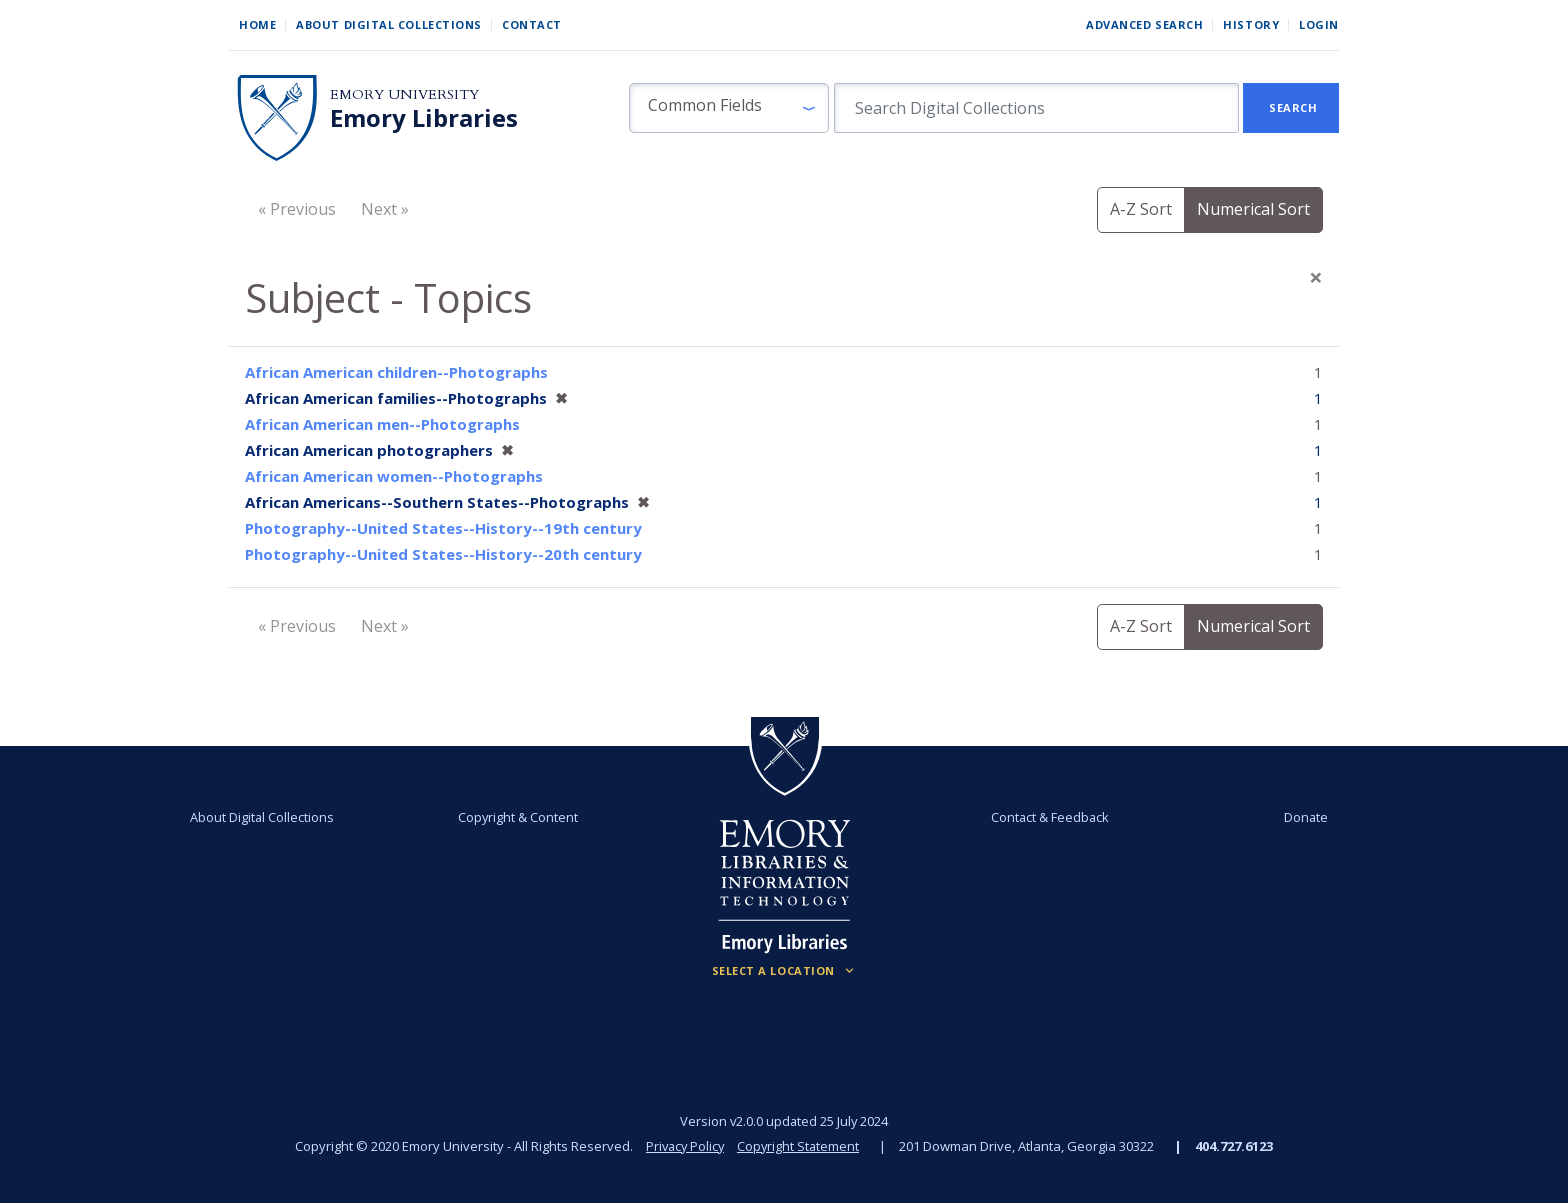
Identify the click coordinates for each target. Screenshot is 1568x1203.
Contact (532, 24)
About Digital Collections (389, 24)
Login (1319, 24)
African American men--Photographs (382, 424)
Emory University (404, 94)
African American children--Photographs (396, 372)
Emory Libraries (424, 118)
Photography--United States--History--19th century (443, 528)
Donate (1298, 817)
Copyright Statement (800, 1146)
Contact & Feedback (1047, 817)
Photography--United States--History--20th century (443, 554)
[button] (729, 108)
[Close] (1316, 277)
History (1251, 24)
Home (257, 24)
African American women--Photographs (394, 476)
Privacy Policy (684, 1146)
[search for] (1036, 108)
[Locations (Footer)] (784, 971)
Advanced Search (1144, 24)
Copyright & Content (521, 817)
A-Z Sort (1141, 209)
